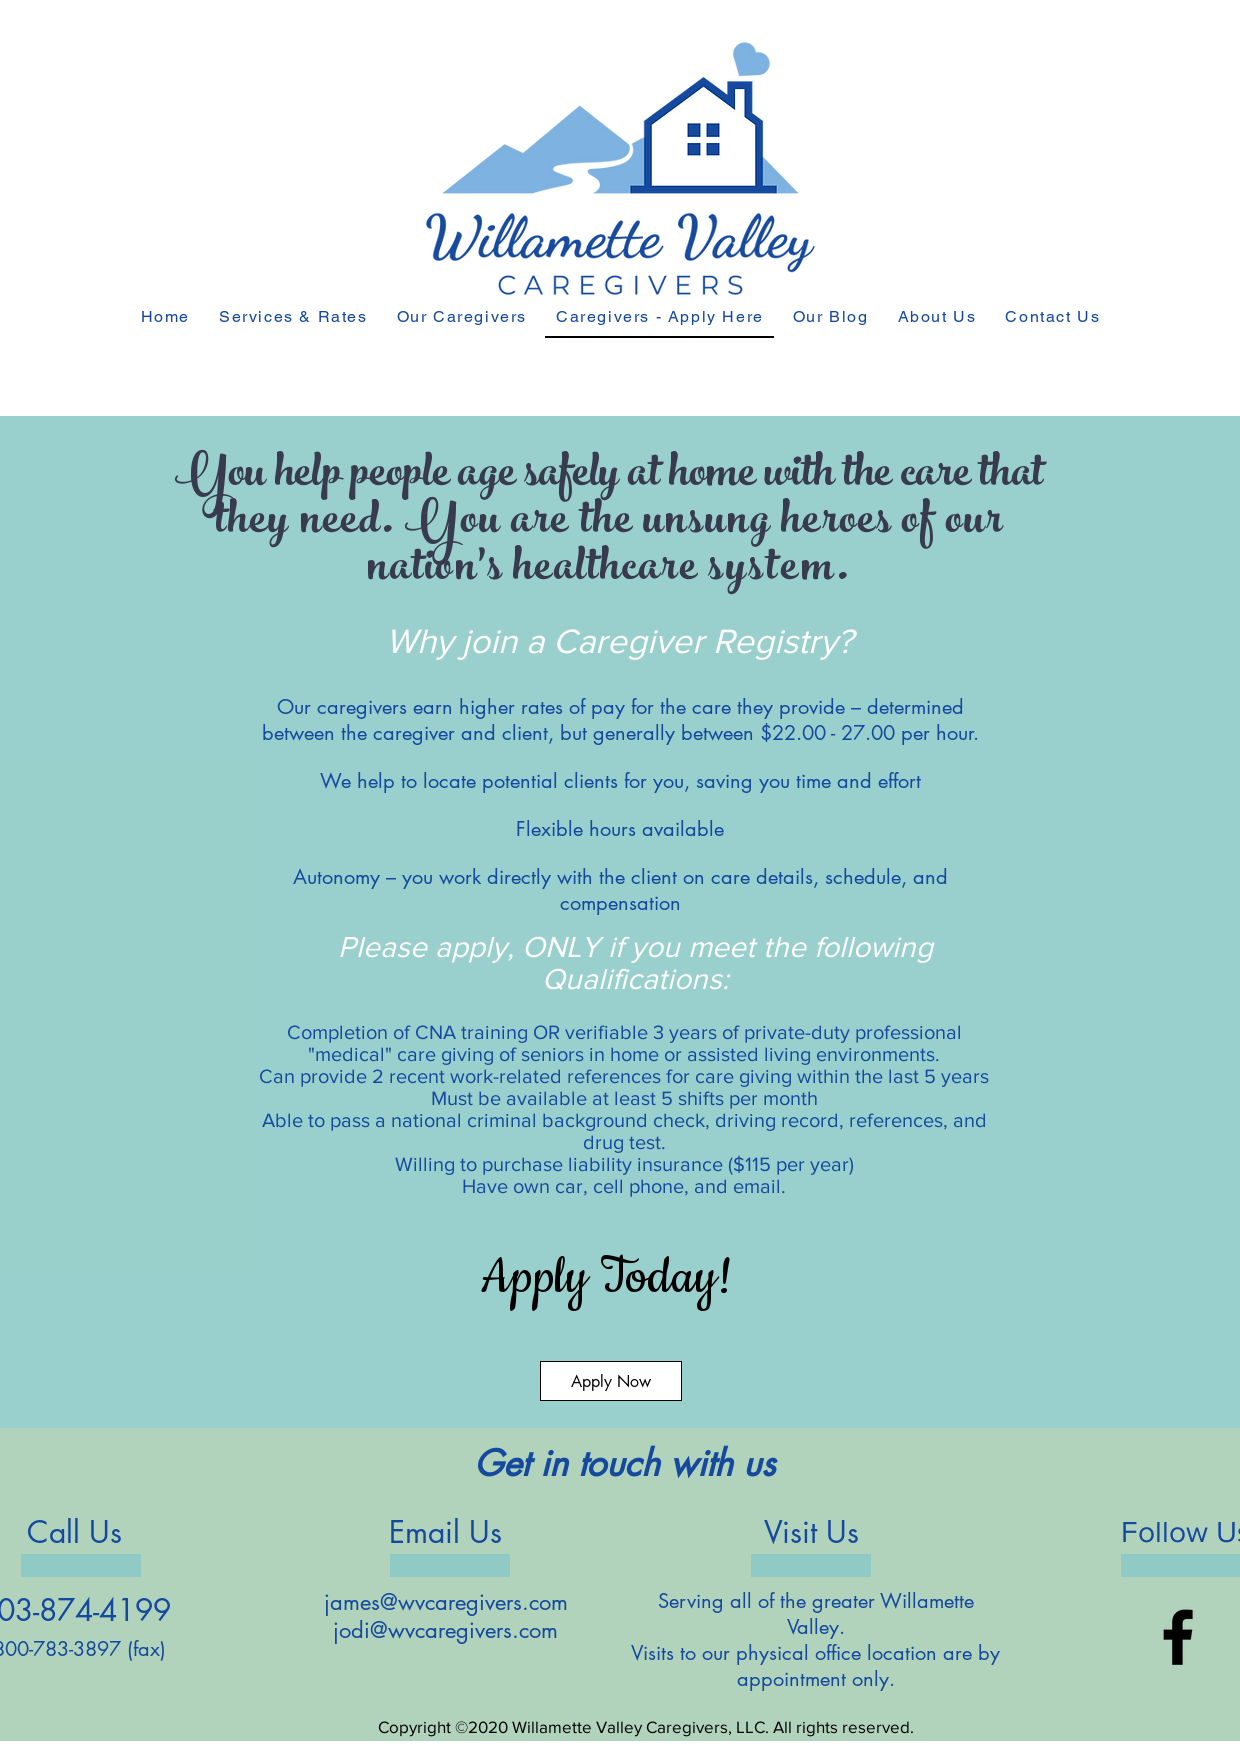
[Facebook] (1178, 1637)
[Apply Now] (611, 1381)
